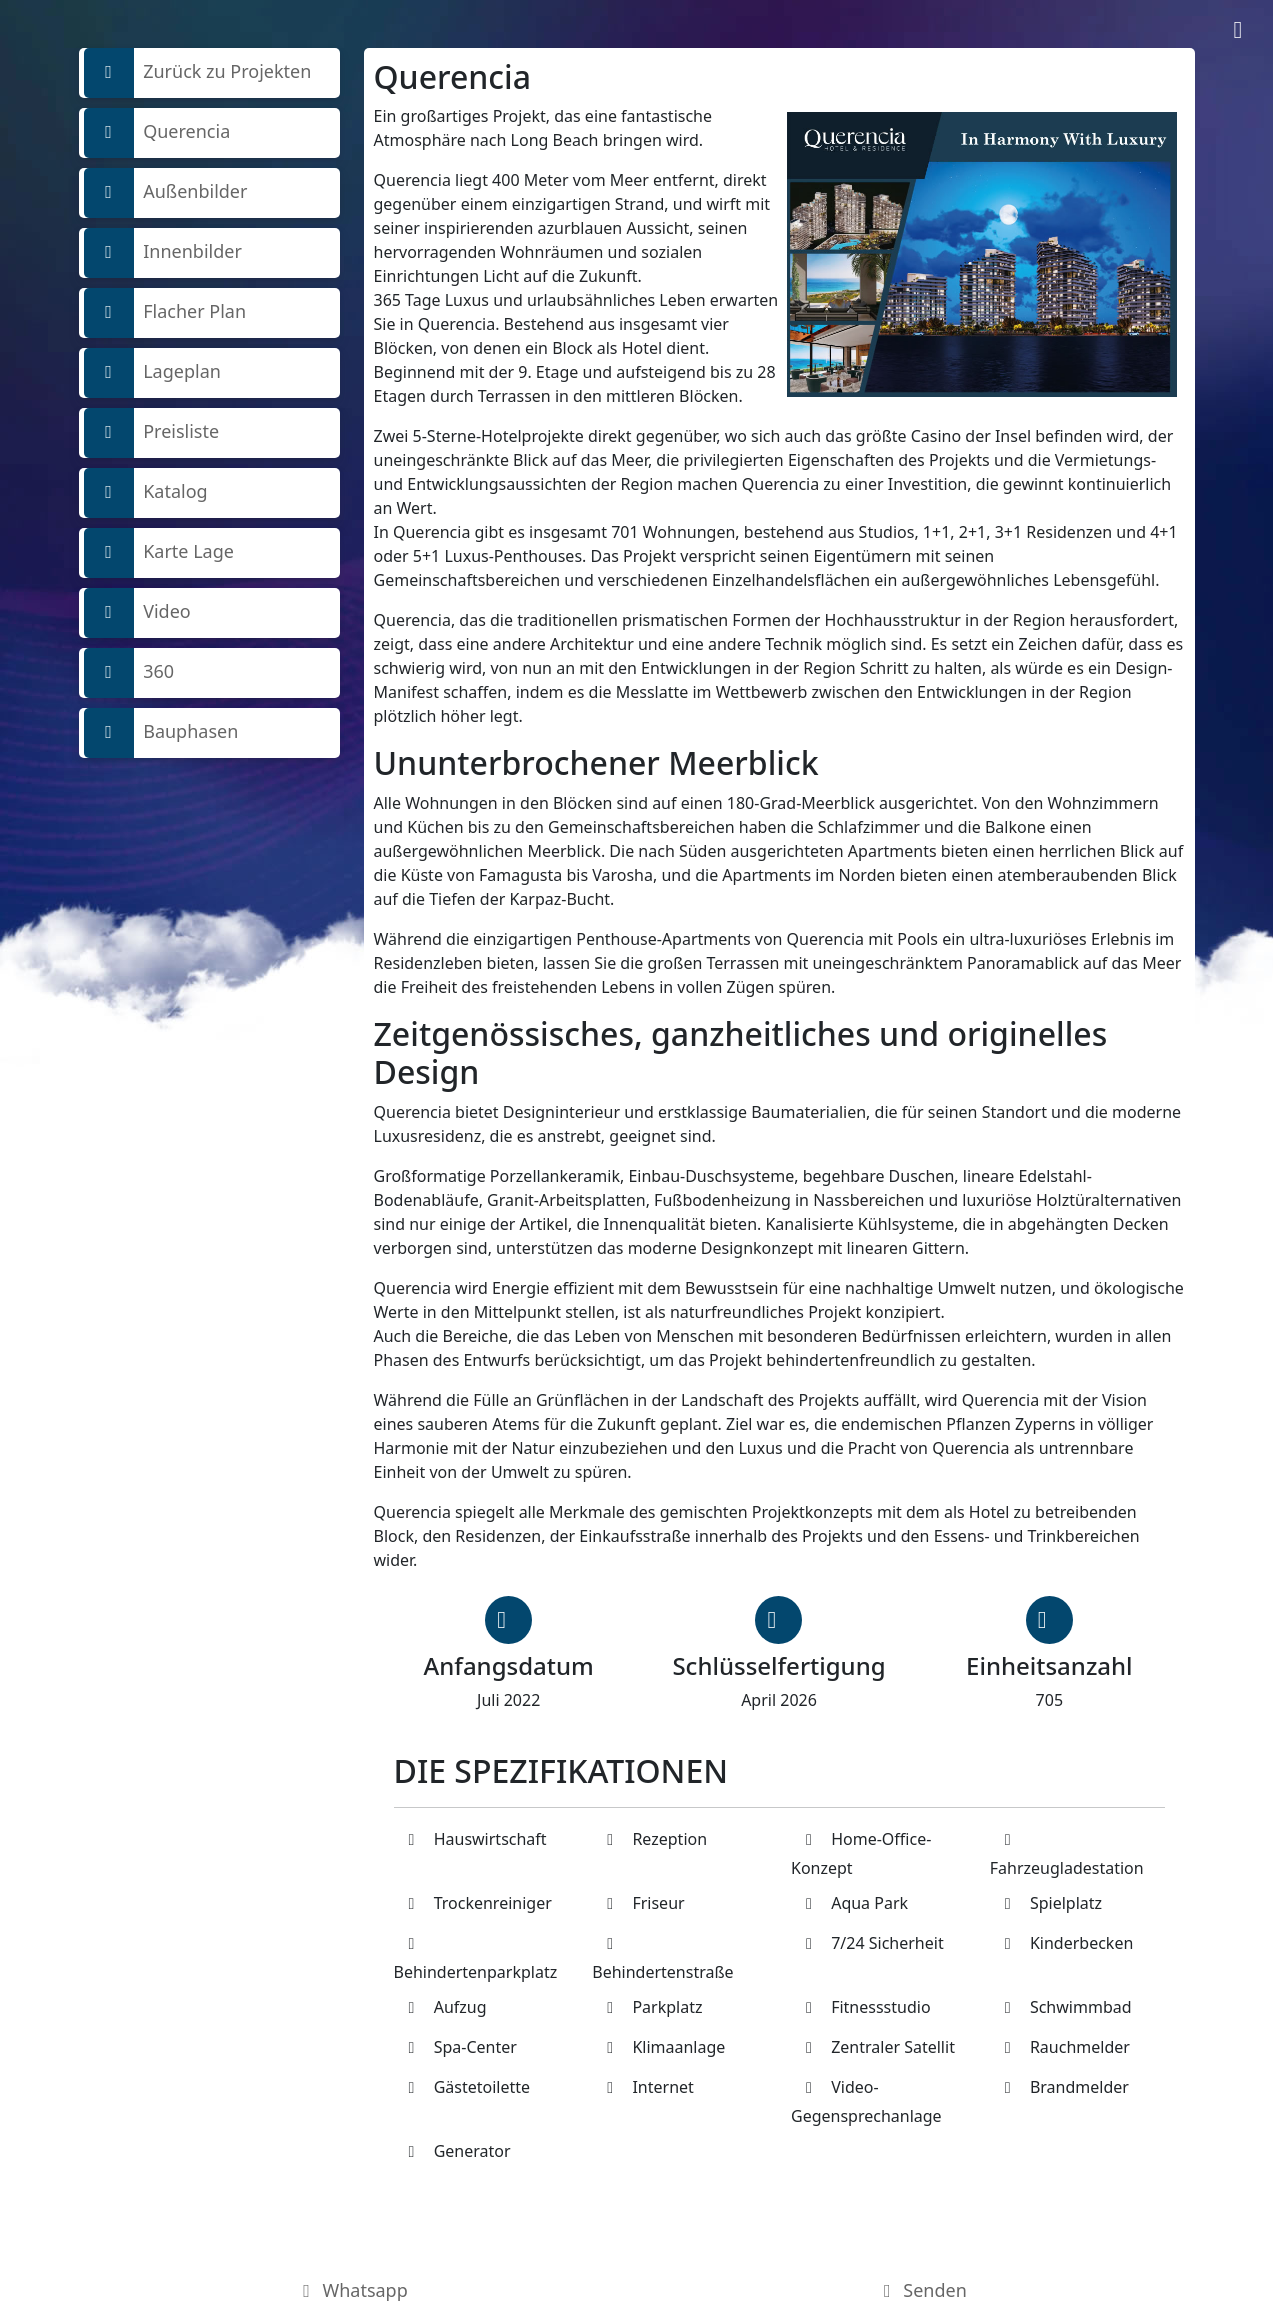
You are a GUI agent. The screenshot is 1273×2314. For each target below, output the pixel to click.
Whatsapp (351, 2290)
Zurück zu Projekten (198, 73)
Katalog (146, 493)
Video (137, 613)
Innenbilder (163, 253)
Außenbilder (166, 193)
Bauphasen (161, 733)
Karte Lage (159, 553)
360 (129, 673)
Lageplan (152, 373)
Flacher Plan (165, 313)
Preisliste (152, 433)
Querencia (157, 133)
